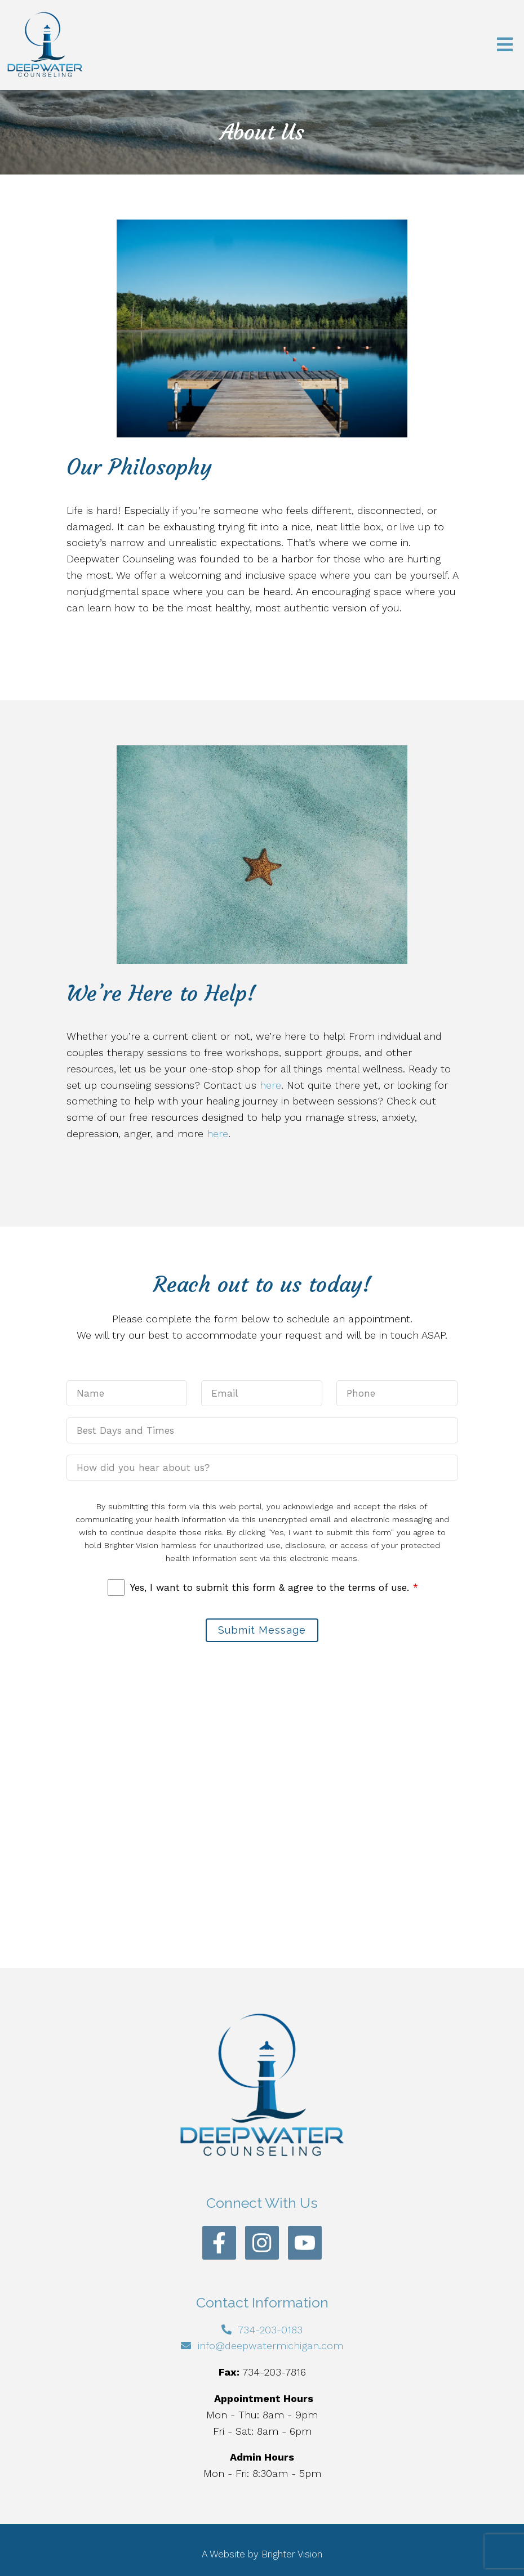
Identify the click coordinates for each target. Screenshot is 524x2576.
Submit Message (262, 1630)
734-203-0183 (270, 2330)
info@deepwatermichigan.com (270, 2345)
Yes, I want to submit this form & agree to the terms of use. (274, 1587)
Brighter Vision (291, 2554)
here (270, 1085)
